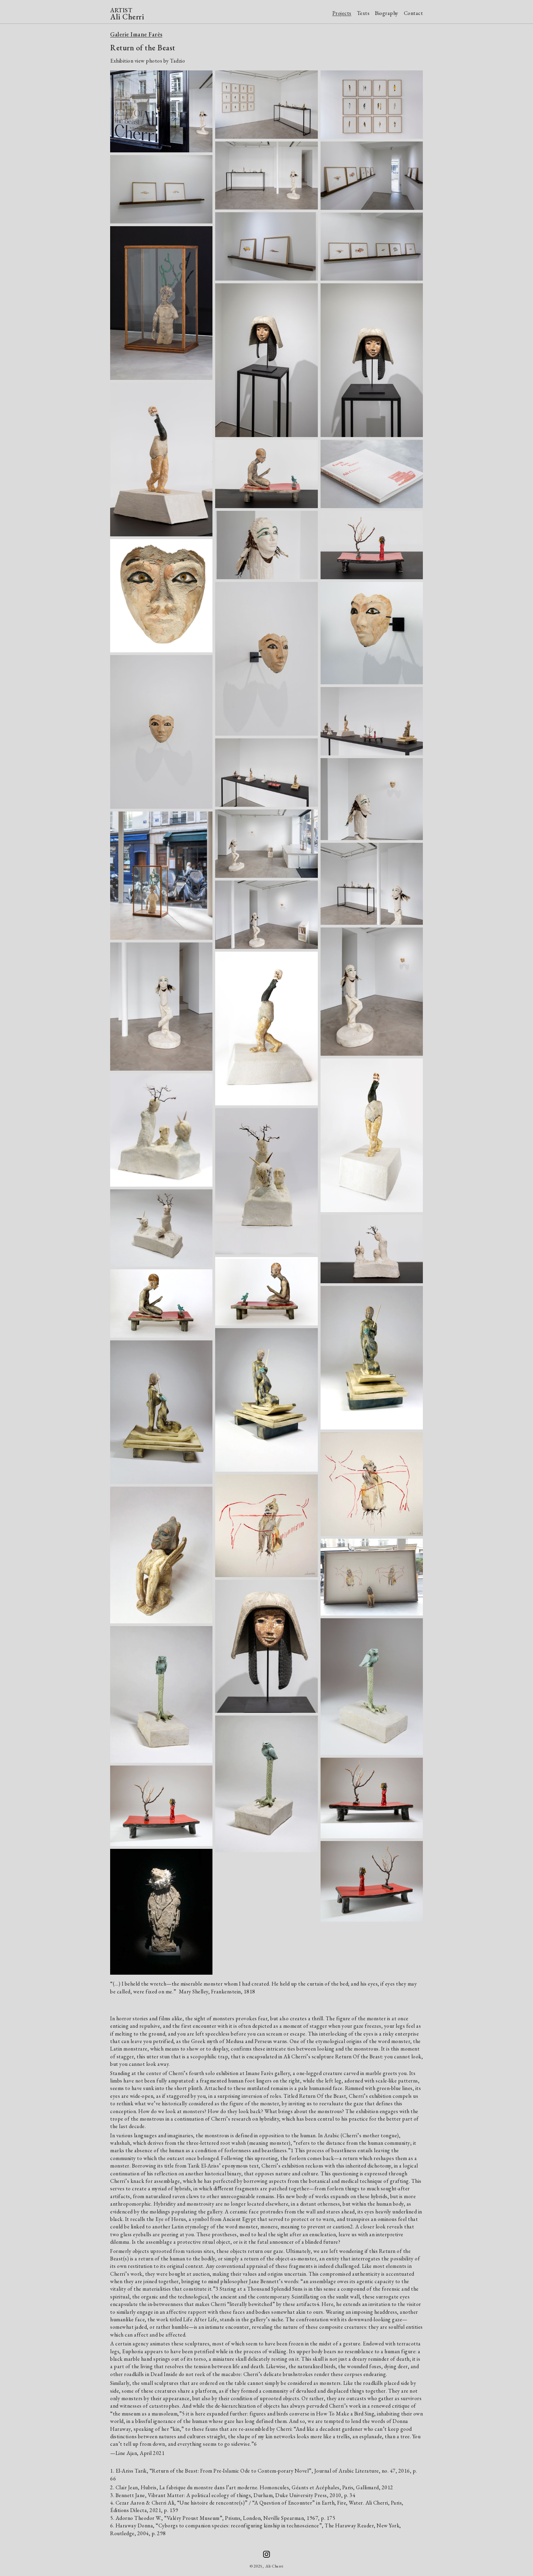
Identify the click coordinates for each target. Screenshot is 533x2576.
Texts (363, 13)
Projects (341, 13)
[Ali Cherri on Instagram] (266, 2554)
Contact (413, 13)
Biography (386, 13)
